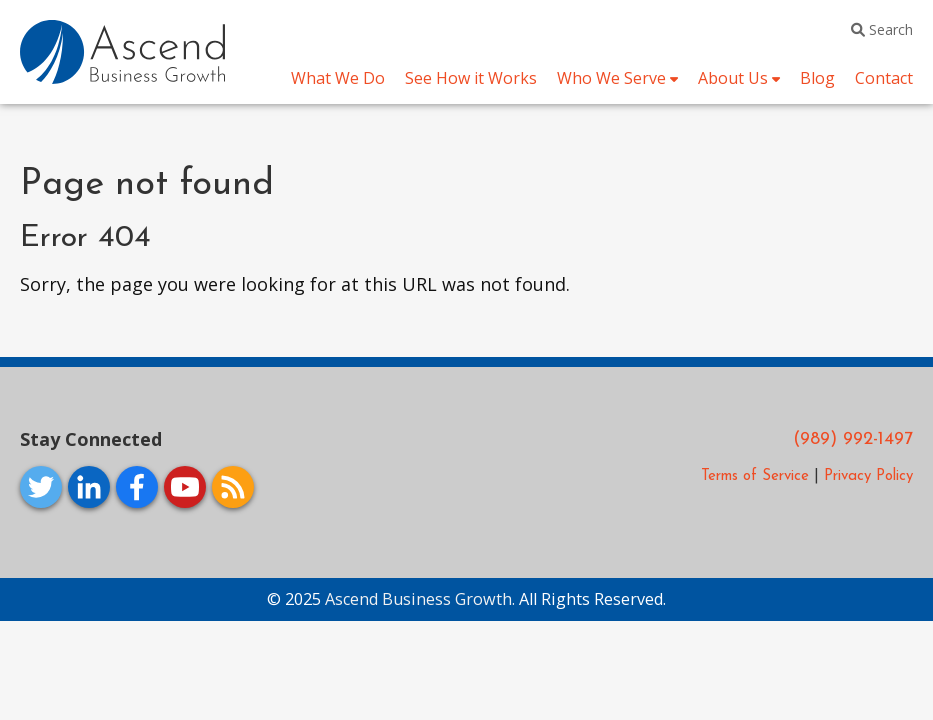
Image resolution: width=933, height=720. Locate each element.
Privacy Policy (868, 476)
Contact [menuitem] (884, 78)
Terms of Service (755, 476)
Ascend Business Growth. (422, 599)
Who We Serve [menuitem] (611, 78)
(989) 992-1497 (853, 439)
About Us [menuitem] (733, 78)
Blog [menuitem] (817, 78)
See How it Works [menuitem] (471, 78)
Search (882, 29)
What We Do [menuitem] (338, 78)
